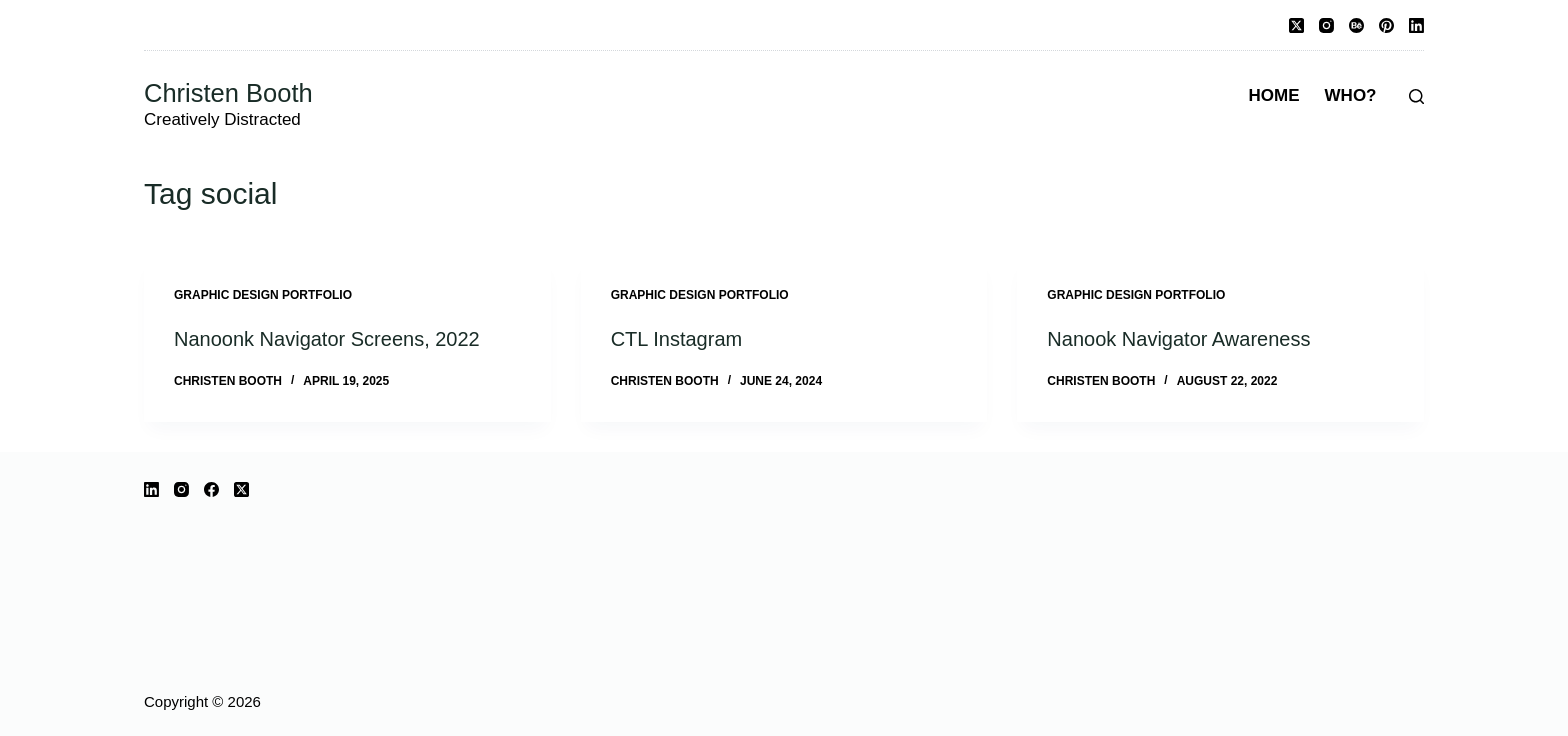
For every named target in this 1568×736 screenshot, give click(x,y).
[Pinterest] (1386, 25)
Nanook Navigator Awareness (1178, 339)
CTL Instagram (677, 339)
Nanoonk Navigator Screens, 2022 (327, 339)
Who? (1351, 95)
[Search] (1416, 96)
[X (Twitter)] (1296, 25)
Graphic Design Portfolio (263, 295)
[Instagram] (1326, 25)
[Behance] (1356, 25)
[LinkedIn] (1416, 25)
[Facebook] (211, 489)
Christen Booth (228, 93)
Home (1274, 95)
